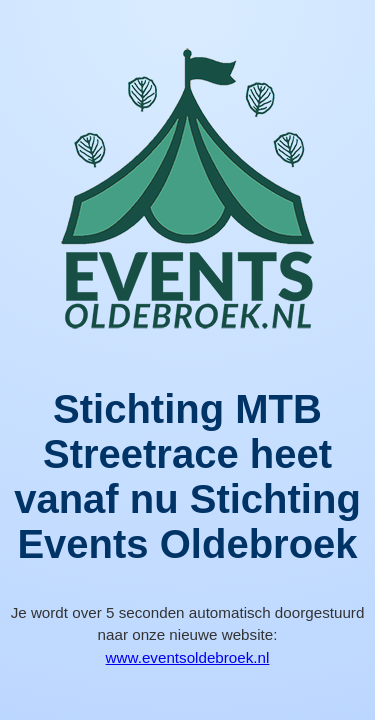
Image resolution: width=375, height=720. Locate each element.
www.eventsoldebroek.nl (188, 657)
